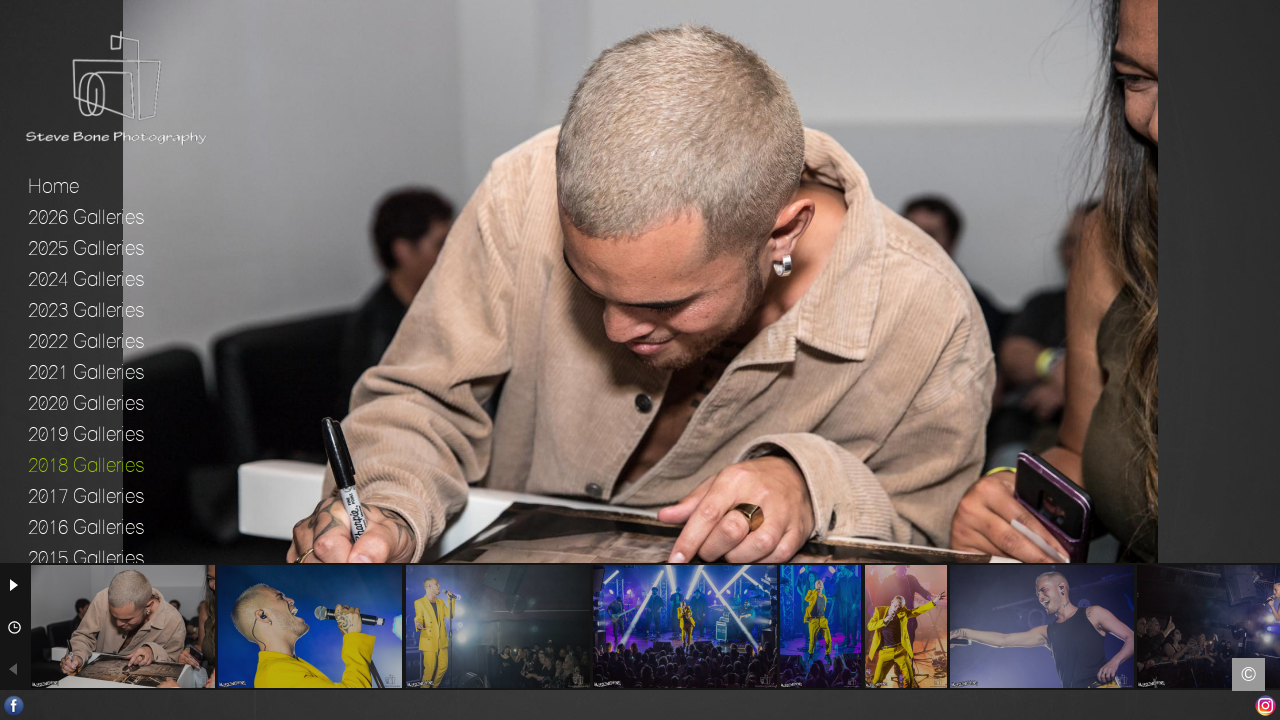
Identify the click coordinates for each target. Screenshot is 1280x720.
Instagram (1265, 705)
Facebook (14, 705)
